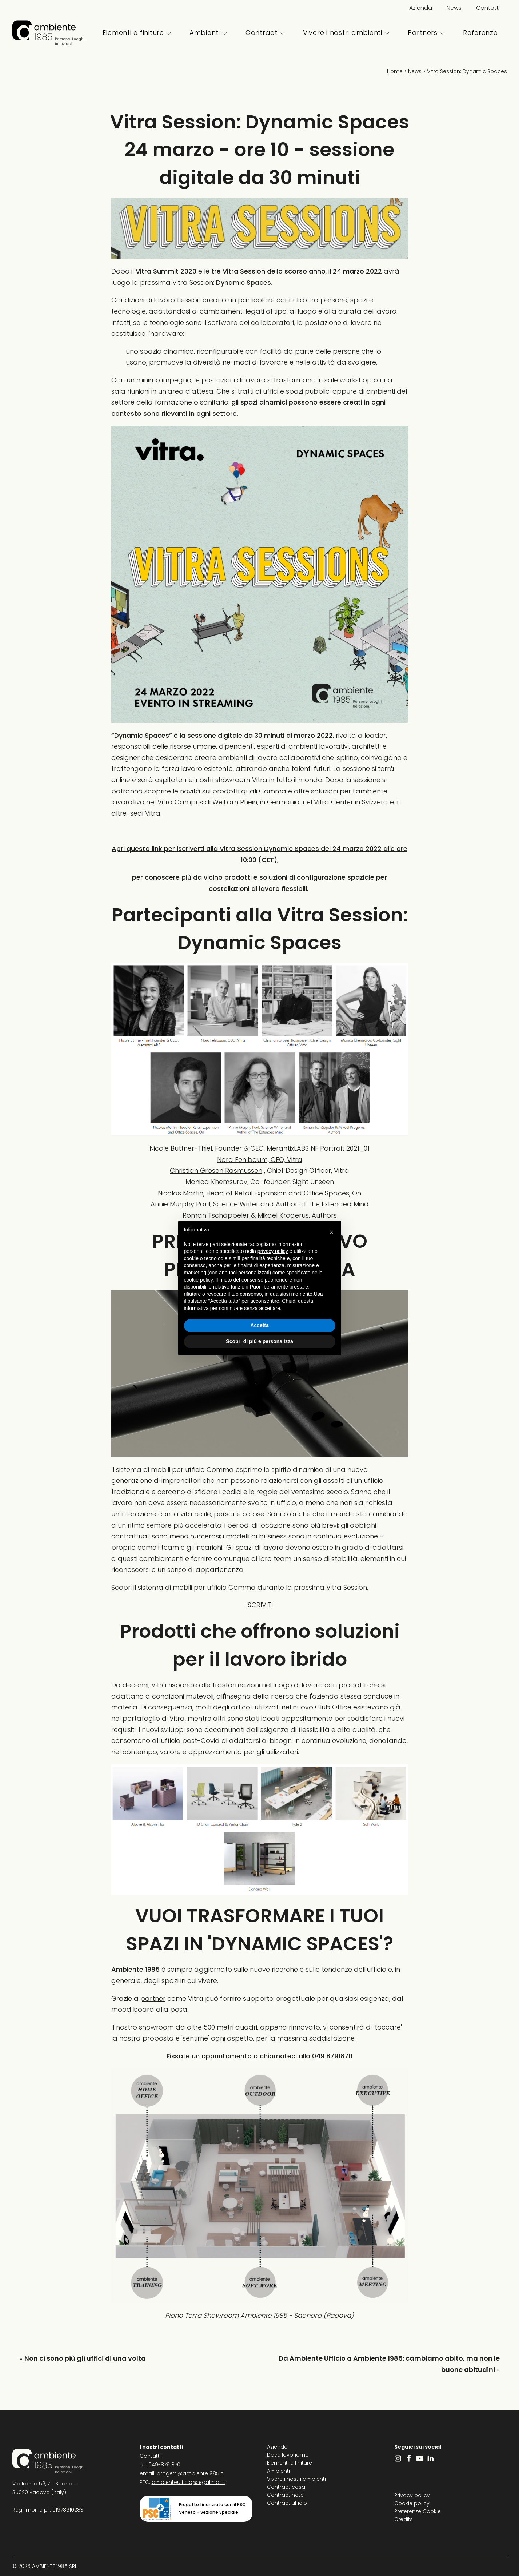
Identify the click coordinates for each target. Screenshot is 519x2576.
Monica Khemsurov (216, 1181)
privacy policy (272, 1251)
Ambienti (208, 32)
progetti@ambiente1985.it (190, 2473)
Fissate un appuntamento (209, 2056)
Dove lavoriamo (288, 2454)
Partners (426, 32)
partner (152, 1998)
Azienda (420, 8)
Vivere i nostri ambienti (346, 32)
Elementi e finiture (137, 32)
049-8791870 (164, 2464)
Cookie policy (412, 2503)
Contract (265, 32)
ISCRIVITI (259, 1604)
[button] (332, 1232)
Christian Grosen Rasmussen (216, 1170)
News (454, 8)
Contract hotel (286, 2495)
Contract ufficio (287, 2503)
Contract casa (286, 2487)
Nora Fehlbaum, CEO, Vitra (259, 1159)
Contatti (488, 8)
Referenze (480, 32)
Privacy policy (412, 2495)
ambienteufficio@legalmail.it (188, 2482)
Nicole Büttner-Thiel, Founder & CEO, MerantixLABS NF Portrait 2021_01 (259, 1148)
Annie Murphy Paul (180, 1204)
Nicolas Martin (180, 1193)
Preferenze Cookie (417, 2511)
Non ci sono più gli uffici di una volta (85, 2358)
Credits (403, 2519)
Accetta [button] (259, 1325)
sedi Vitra (145, 813)
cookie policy (198, 1280)
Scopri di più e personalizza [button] (259, 1341)
